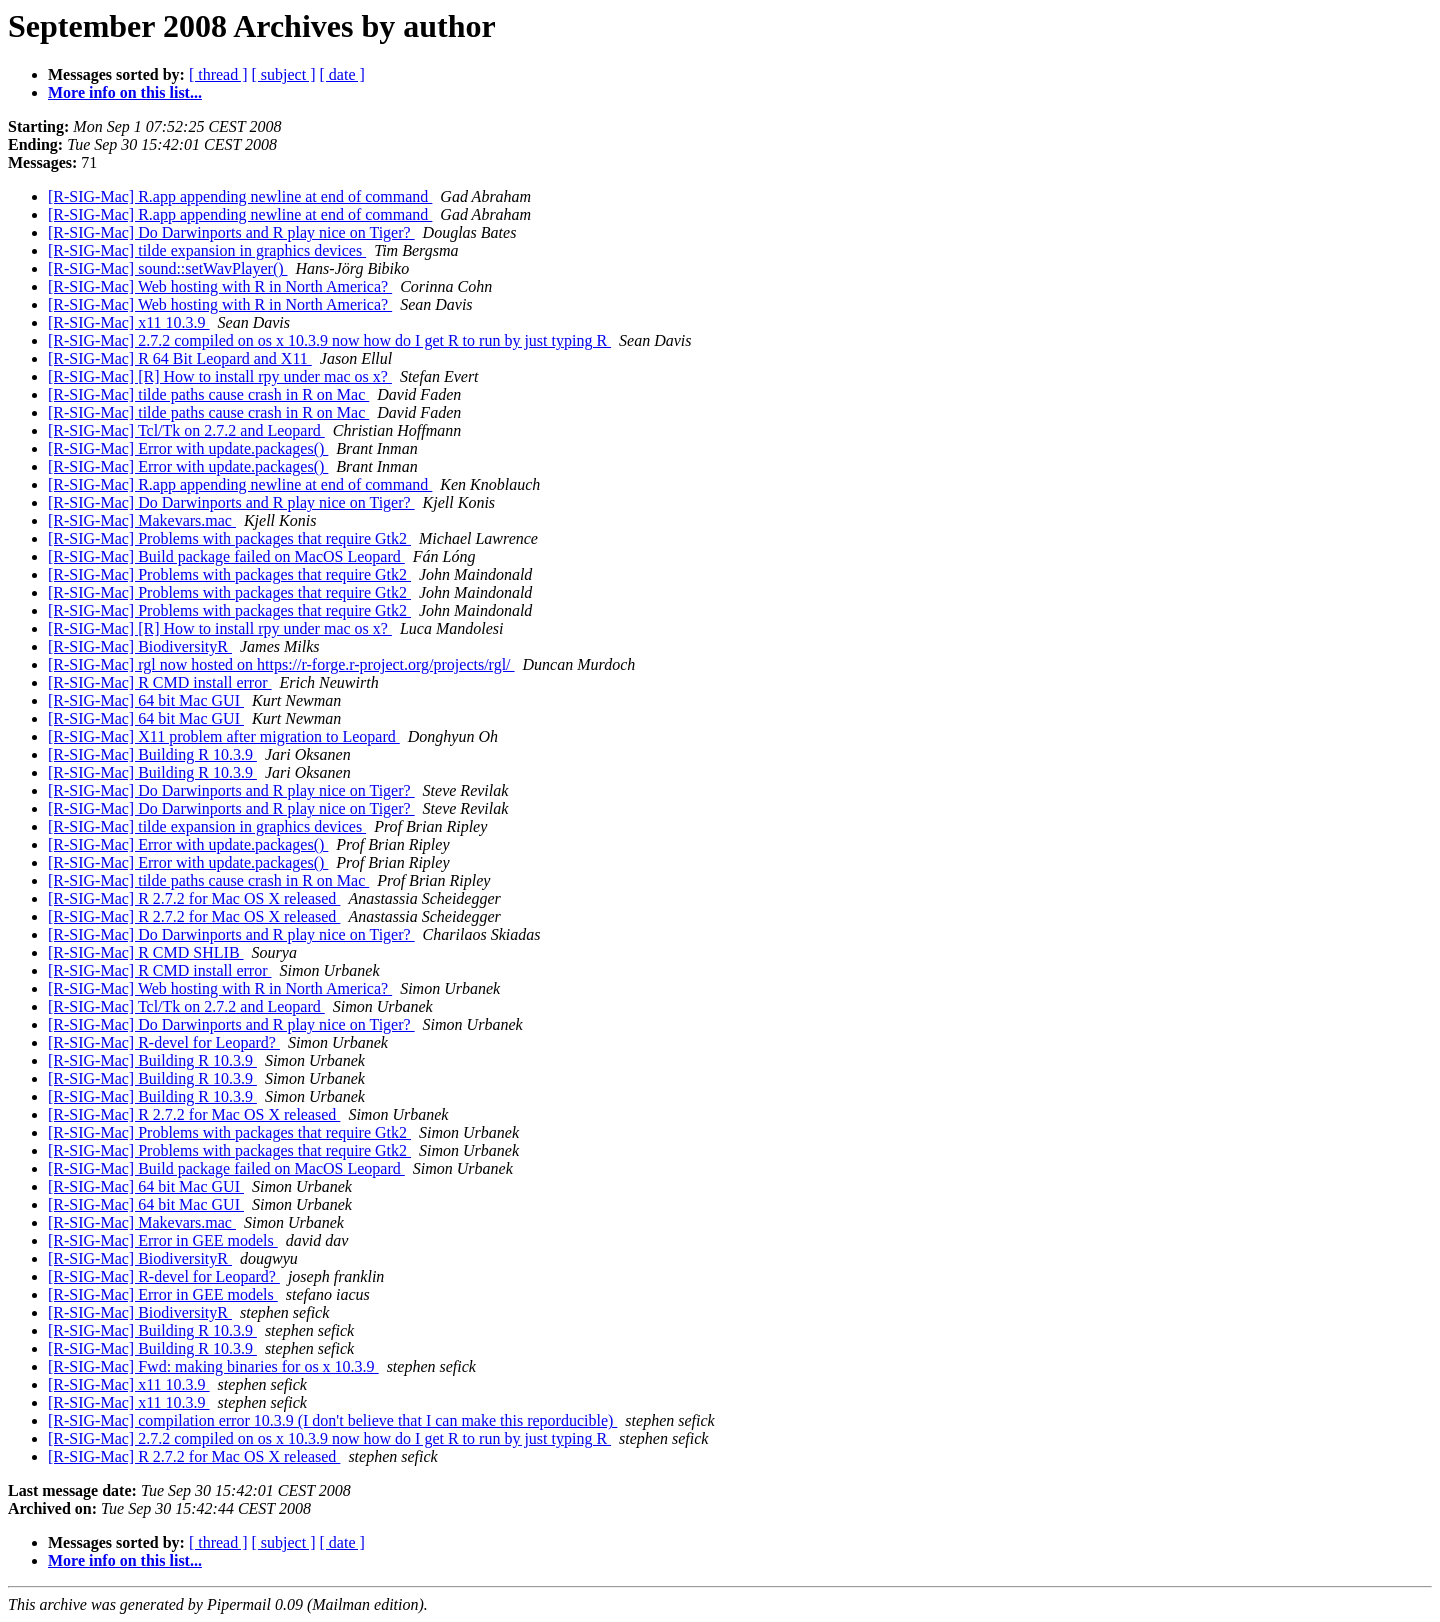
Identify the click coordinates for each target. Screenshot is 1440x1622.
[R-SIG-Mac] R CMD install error (160, 682)
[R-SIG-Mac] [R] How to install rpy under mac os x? (220, 376)
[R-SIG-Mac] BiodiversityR (140, 646)
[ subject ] (284, 74)
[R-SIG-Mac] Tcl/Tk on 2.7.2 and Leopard (186, 430)
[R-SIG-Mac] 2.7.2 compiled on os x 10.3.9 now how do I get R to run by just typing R (329, 340)
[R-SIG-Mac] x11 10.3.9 (129, 322)
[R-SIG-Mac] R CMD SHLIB (146, 952)
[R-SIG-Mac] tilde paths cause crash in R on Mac (208, 394)
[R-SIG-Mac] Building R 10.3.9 (152, 754)
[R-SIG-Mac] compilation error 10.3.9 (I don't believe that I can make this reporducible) (332, 1420)
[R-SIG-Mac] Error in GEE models (163, 1240)
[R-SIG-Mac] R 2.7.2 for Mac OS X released (194, 898)
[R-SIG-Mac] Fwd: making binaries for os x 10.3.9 (213, 1366)
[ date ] (342, 74)
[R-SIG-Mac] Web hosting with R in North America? (220, 286)
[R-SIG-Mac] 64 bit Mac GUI (146, 700)
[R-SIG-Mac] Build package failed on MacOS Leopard (226, 556)
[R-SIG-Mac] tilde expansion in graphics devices (207, 250)
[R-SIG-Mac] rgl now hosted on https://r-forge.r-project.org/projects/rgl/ (281, 664)
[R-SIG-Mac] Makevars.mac (142, 520)
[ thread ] (218, 74)
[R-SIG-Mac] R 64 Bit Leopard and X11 (180, 358)
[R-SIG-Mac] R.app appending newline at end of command (240, 196)
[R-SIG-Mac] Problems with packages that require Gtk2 (229, 538)
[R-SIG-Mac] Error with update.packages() (188, 448)
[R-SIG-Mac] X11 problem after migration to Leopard (224, 736)
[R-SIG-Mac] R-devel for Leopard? (164, 1042)
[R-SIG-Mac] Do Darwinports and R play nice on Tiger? (231, 232)
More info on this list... (125, 92)
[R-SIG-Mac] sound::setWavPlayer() (168, 268)
